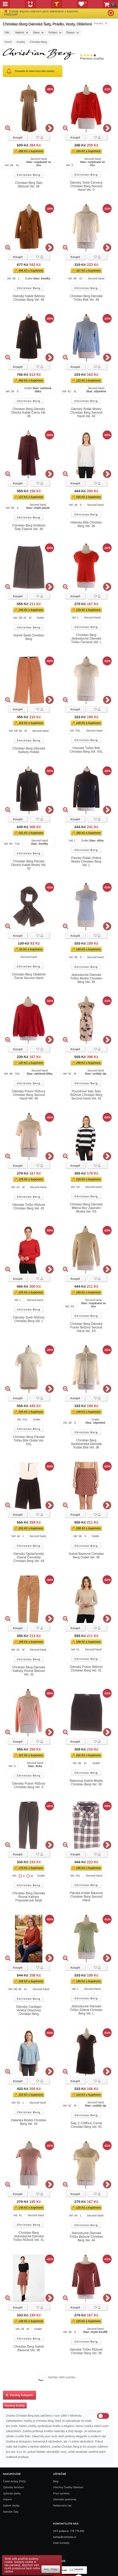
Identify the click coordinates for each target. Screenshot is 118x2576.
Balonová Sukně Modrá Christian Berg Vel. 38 (86, 1782)
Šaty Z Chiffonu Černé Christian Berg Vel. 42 (86, 2124)
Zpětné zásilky (11, 2505)
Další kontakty (61, 2542)
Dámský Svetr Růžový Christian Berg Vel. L (28, 1319)
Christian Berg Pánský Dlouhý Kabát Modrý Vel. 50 (28, 865)
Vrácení (7, 2499)
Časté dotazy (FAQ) (14, 2481)
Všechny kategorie (19, 2395)
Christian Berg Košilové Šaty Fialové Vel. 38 (28, 527)
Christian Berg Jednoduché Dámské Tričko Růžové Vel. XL (28, 2236)
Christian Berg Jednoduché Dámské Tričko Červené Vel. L (86, 638)
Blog (55, 2481)
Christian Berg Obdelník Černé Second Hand (29, 976)
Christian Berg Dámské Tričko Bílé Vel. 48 (86, 297)
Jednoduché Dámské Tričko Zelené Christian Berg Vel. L (86, 2010)
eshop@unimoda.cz (64, 2536)
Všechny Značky (14, 2405)
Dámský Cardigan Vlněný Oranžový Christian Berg (28, 2010)
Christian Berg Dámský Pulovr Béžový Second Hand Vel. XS (86, 1327)
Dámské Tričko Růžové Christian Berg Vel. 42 (28, 1206)
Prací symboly (61, 2493)
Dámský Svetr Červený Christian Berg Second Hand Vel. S (86, 186)
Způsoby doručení (13, 2487)
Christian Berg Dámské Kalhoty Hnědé (28, 750)
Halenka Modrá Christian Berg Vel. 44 (28, 2121)
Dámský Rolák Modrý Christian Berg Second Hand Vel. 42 (86, 412)
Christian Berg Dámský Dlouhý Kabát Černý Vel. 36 (28, 412)
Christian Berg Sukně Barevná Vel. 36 (29, 2348)
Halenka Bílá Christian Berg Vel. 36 (86, 524)
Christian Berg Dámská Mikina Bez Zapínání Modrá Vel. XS (86, 1208)
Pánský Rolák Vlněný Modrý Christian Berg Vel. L (86, 861)
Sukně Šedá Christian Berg (28, 637)
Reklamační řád (62, 2505)
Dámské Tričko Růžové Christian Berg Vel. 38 (86, 2351)
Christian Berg (28, 174)
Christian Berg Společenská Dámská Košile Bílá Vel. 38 (86, 1444)
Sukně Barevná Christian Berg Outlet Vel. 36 (86, 1555)
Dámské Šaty (10, 2511)
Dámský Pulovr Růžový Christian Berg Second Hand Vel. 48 (28, 1095)
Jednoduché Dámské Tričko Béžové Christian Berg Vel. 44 (86, 2236)
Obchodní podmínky (64, 2499)
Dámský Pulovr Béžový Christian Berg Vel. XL (86, 1668)
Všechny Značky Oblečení (68, 2487)
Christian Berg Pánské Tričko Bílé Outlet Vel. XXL (29, 1440)
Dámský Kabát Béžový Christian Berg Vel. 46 (29, 297)
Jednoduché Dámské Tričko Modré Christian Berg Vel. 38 (86, 978)
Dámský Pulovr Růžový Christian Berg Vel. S (28, 1785)
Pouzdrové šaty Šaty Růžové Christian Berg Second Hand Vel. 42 (86, 1095)
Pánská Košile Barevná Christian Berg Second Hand (86, 1896)
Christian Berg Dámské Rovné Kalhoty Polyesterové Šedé (28, 1897)
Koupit (17, 137)
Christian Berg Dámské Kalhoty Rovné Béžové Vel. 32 (28, 1671)
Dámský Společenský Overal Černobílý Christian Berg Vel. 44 (28, 1557)
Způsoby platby (12, 2493)
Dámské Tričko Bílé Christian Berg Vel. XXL (86, 749)
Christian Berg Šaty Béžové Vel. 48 (28, 184)
